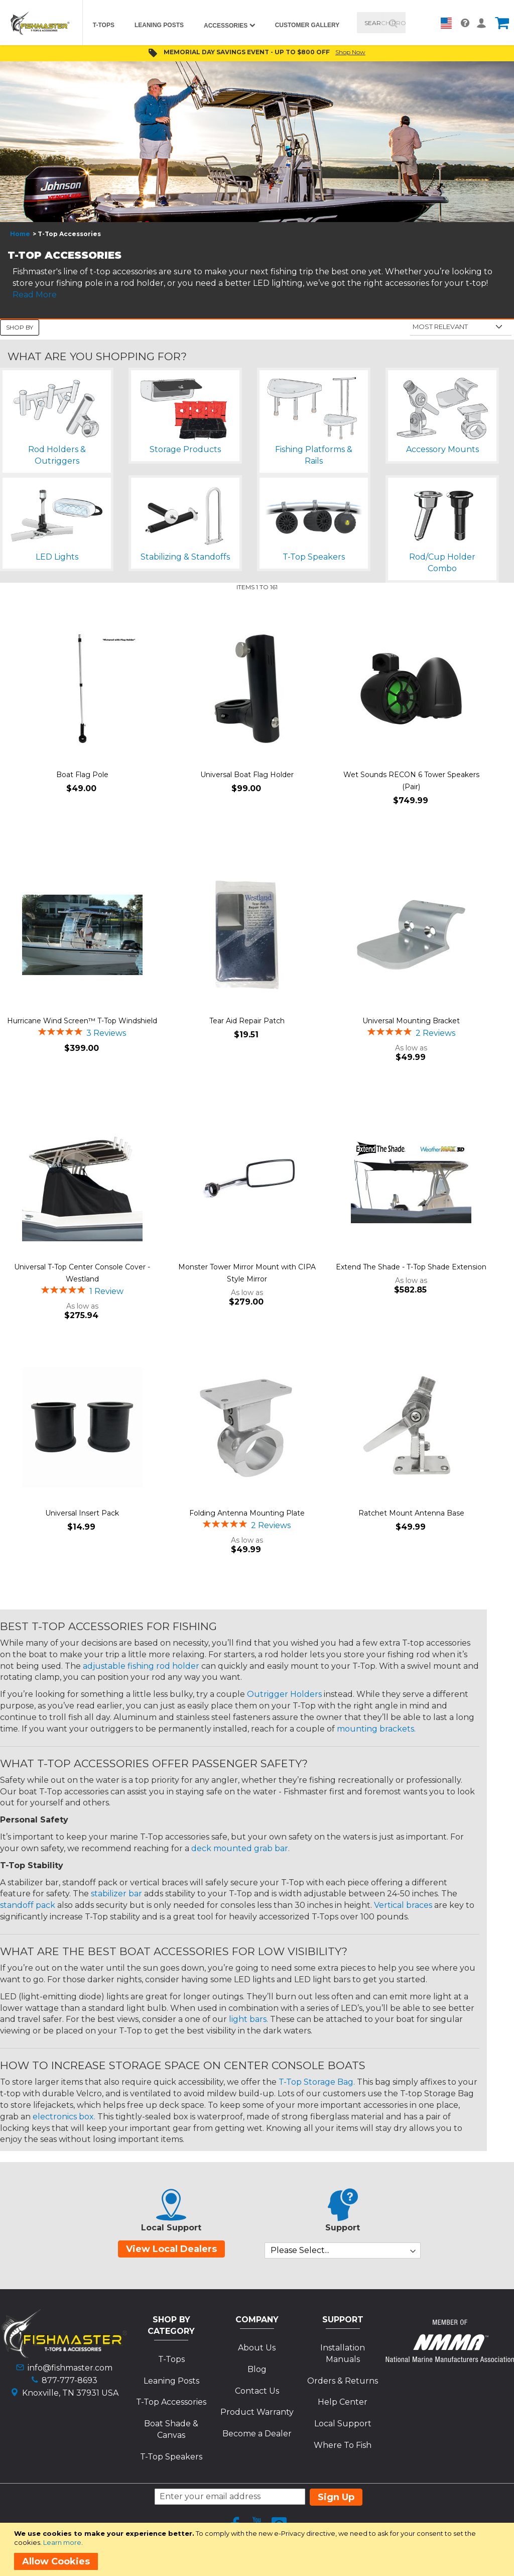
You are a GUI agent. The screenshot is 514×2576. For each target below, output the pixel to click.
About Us (257, 2347)
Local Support (342, 2423)
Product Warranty (257, 2412)
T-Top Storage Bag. (317, 2082)
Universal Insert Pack (82, 1513)
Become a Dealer (257, 2433)
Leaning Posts (171, 2381)
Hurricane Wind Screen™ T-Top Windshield (82, 1020)
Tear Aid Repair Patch (247, 1020)
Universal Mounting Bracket (411, 1020)
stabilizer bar (116, 1893)
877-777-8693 (69, 2380)
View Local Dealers (171, 2249)
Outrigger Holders (284, 1694)
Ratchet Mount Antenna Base (411, 1513)
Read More (35, 294)
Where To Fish (342, 2445)
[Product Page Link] (82, 689)
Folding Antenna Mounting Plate (247, 1513)
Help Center (342, 2402)
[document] (258, 2549)
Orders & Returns (342, 2381)
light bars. (248, 2019)
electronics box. (64, 2116)
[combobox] (381, 22)
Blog (257, 2369)
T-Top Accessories (171, 2402)
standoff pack (27, 1905)
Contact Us (257, 2391)
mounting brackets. (376, 1729)
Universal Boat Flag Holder (247, 774)
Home (20, 234)
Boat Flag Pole (82, 774)
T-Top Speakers (171, 2456)
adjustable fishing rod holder (141, 1666)
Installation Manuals (342, 2353)
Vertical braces (403, 1905)
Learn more (62, 2542)
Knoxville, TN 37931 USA (70, 2393)
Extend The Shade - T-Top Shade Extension (411, 1266)
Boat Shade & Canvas (171, 2429)
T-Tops (171, 2359)
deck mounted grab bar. (240, 1848)
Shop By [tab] (19, 327)
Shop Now (350, 52)
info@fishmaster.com (70, 2368)
